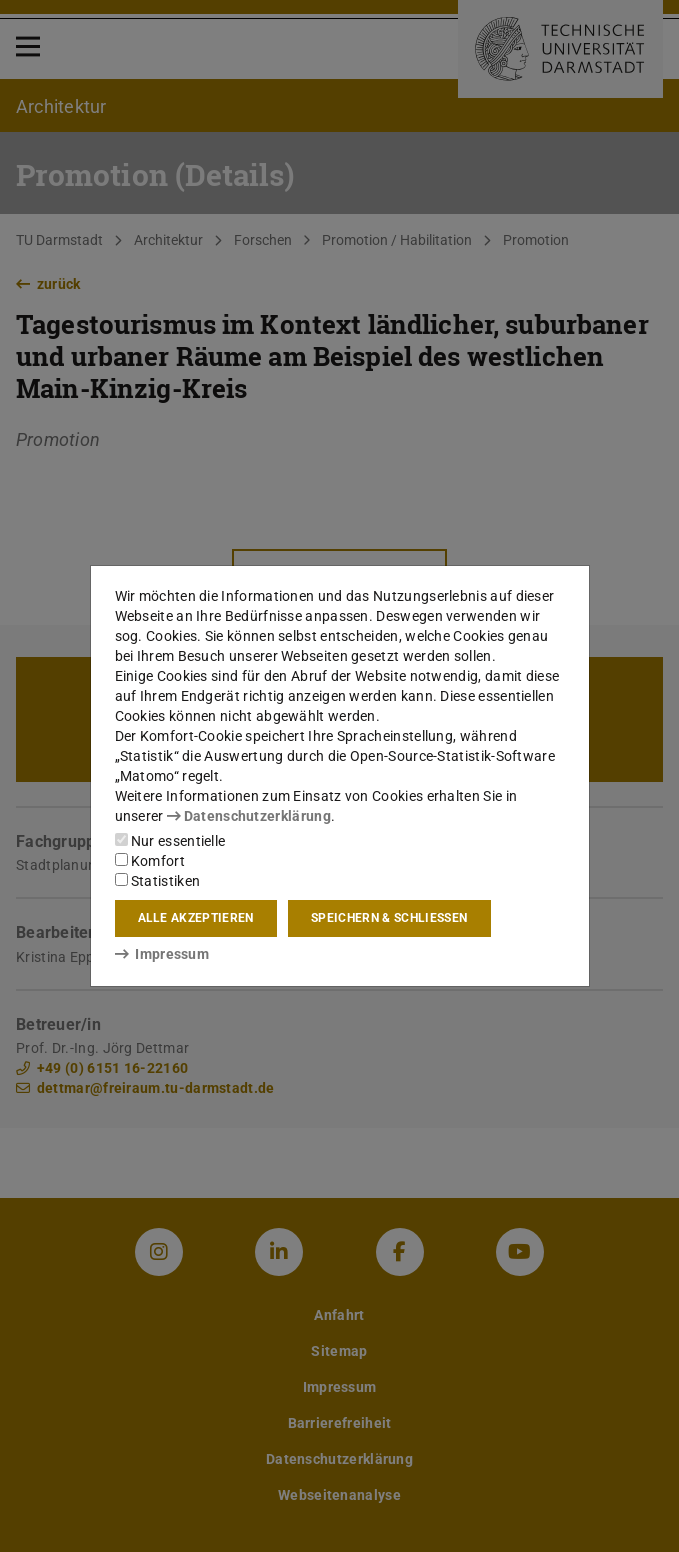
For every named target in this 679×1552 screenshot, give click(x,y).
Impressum (162, 954)
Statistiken (158, 881)
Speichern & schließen (389, 918)
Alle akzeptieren (196, 918)
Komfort (150, 861)
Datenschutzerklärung (249, 816)
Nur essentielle (170, 841)
